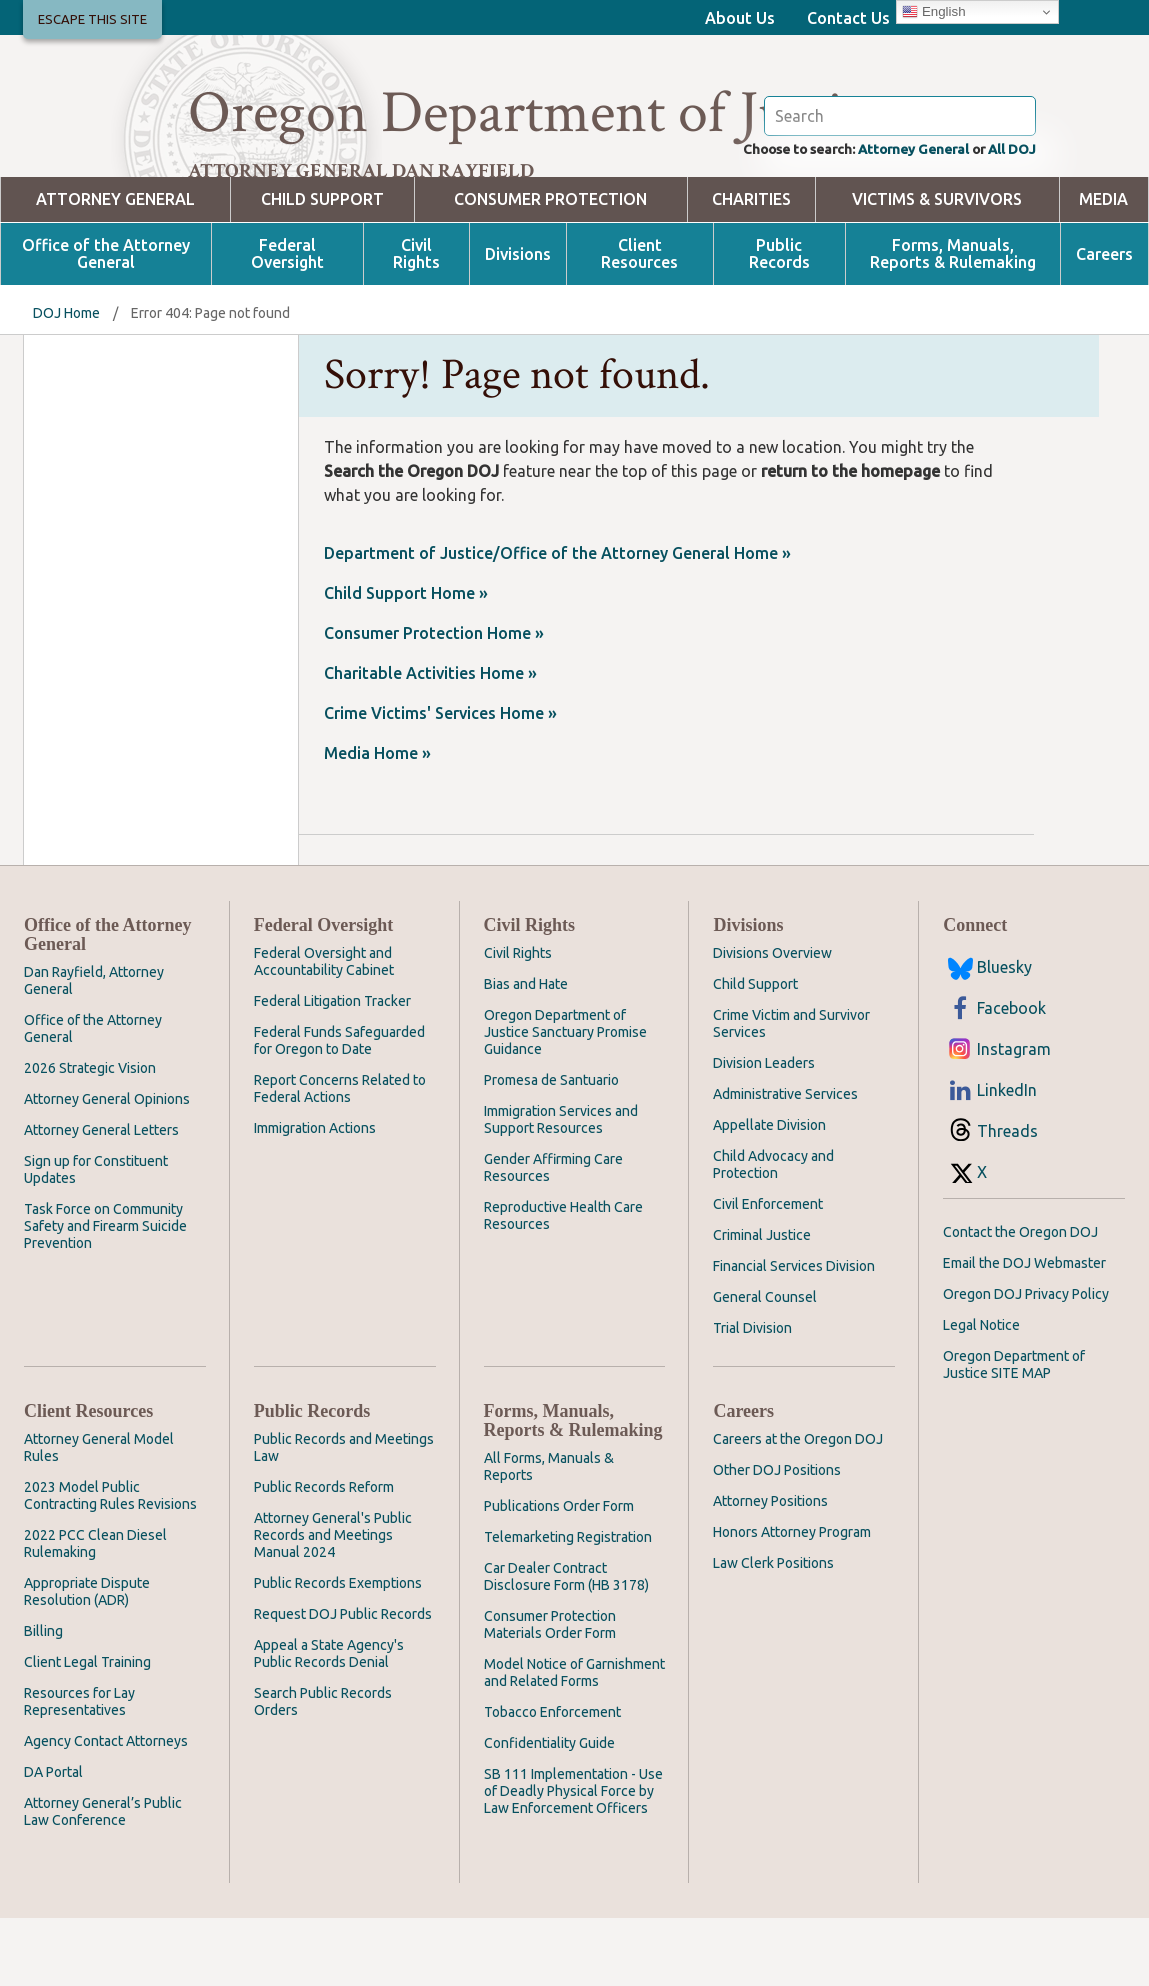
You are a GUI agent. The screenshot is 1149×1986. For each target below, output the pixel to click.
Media (1103, 267)
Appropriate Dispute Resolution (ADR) (87, 1659)
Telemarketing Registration (568, 1605)
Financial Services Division (794, 1334)
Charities (751, 267)
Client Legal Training (87, 1730)
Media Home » (377, 821)
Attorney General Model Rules (99, 1515)
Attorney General (890, 216)
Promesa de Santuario (551, 1148)
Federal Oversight (287, 322)
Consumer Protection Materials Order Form (550, 1692)
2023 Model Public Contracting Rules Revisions (110, 1563)
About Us (740, 18)
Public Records (779, 322)
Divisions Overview (772, 1021)
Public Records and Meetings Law (344, 1515)
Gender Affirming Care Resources (553, 1235)
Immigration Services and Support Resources (561, 1187)
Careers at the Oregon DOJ (798, 1507)
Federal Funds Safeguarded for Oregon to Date (339, 1108)
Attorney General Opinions (107, 1167)
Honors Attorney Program (792, 1600)
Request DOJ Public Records (343, 1682)
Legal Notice (981, 1393)
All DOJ (1007, 216)
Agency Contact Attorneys (106, 1809)
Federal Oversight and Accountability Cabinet (324, 1029)
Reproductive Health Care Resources (563, 1283)
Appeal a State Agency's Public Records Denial (329, 1721)
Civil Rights (416, 322)
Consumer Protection (550, 267)
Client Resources (639, 322)
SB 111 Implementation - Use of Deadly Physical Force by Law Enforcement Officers (573, 1859)
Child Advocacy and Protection (773, 1232)
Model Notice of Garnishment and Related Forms (574, 1740)
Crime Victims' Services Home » (440, 781)
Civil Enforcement (768, 1272)
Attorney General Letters (101, 1198)
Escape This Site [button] (92, 19)
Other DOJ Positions (777, 1538)
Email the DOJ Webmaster (1024, 1331)
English (933, 12)
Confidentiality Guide (549, 1811)
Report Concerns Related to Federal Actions (340, 1156)
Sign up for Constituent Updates (96, 1237)
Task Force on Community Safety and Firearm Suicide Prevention (105, 1294)
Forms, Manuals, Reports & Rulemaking (953, 322)
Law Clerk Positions (773, 1631)
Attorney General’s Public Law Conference (103, 1879)
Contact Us (848, 18)
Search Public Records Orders (323, 1769)
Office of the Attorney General (106, 322)
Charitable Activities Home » (430, 741)
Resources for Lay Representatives (79, 1769)
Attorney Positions (770, 1569)
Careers (1104, 322)
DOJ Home (66, 381)
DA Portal (53, 1840)
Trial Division (752, 1396)
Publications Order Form (559, 1574)
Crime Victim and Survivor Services (791, 1091)
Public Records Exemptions (338, 1651)
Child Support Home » (406, 661)
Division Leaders (764, 1131)
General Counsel (765, 1365)
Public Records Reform (324, 1555)
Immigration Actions (315, 1196)
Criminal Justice (762, 1303)
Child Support (322, 267)
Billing (43, 1699)
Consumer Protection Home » (434, 701)
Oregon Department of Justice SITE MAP (1014, 1432)
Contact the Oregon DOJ (1020, 1300)
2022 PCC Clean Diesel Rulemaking (95, 1611)
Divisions (518, 322)
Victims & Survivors (937, 267)
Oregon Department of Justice (540, 113)
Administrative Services (785, 1162)
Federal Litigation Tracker (332, 1069)
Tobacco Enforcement (552, 1780)
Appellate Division (769, 1193)
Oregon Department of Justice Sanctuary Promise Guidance (565, 1100)
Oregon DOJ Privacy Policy (1026, 1362)
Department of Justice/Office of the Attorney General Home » (557, 621)
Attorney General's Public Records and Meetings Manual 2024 (333, 1603)
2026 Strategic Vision (90, 1136)
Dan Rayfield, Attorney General (94, 1048)
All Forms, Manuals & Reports (549, 1534)
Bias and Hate (526, 1052)
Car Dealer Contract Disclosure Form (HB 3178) (566, 1644)
